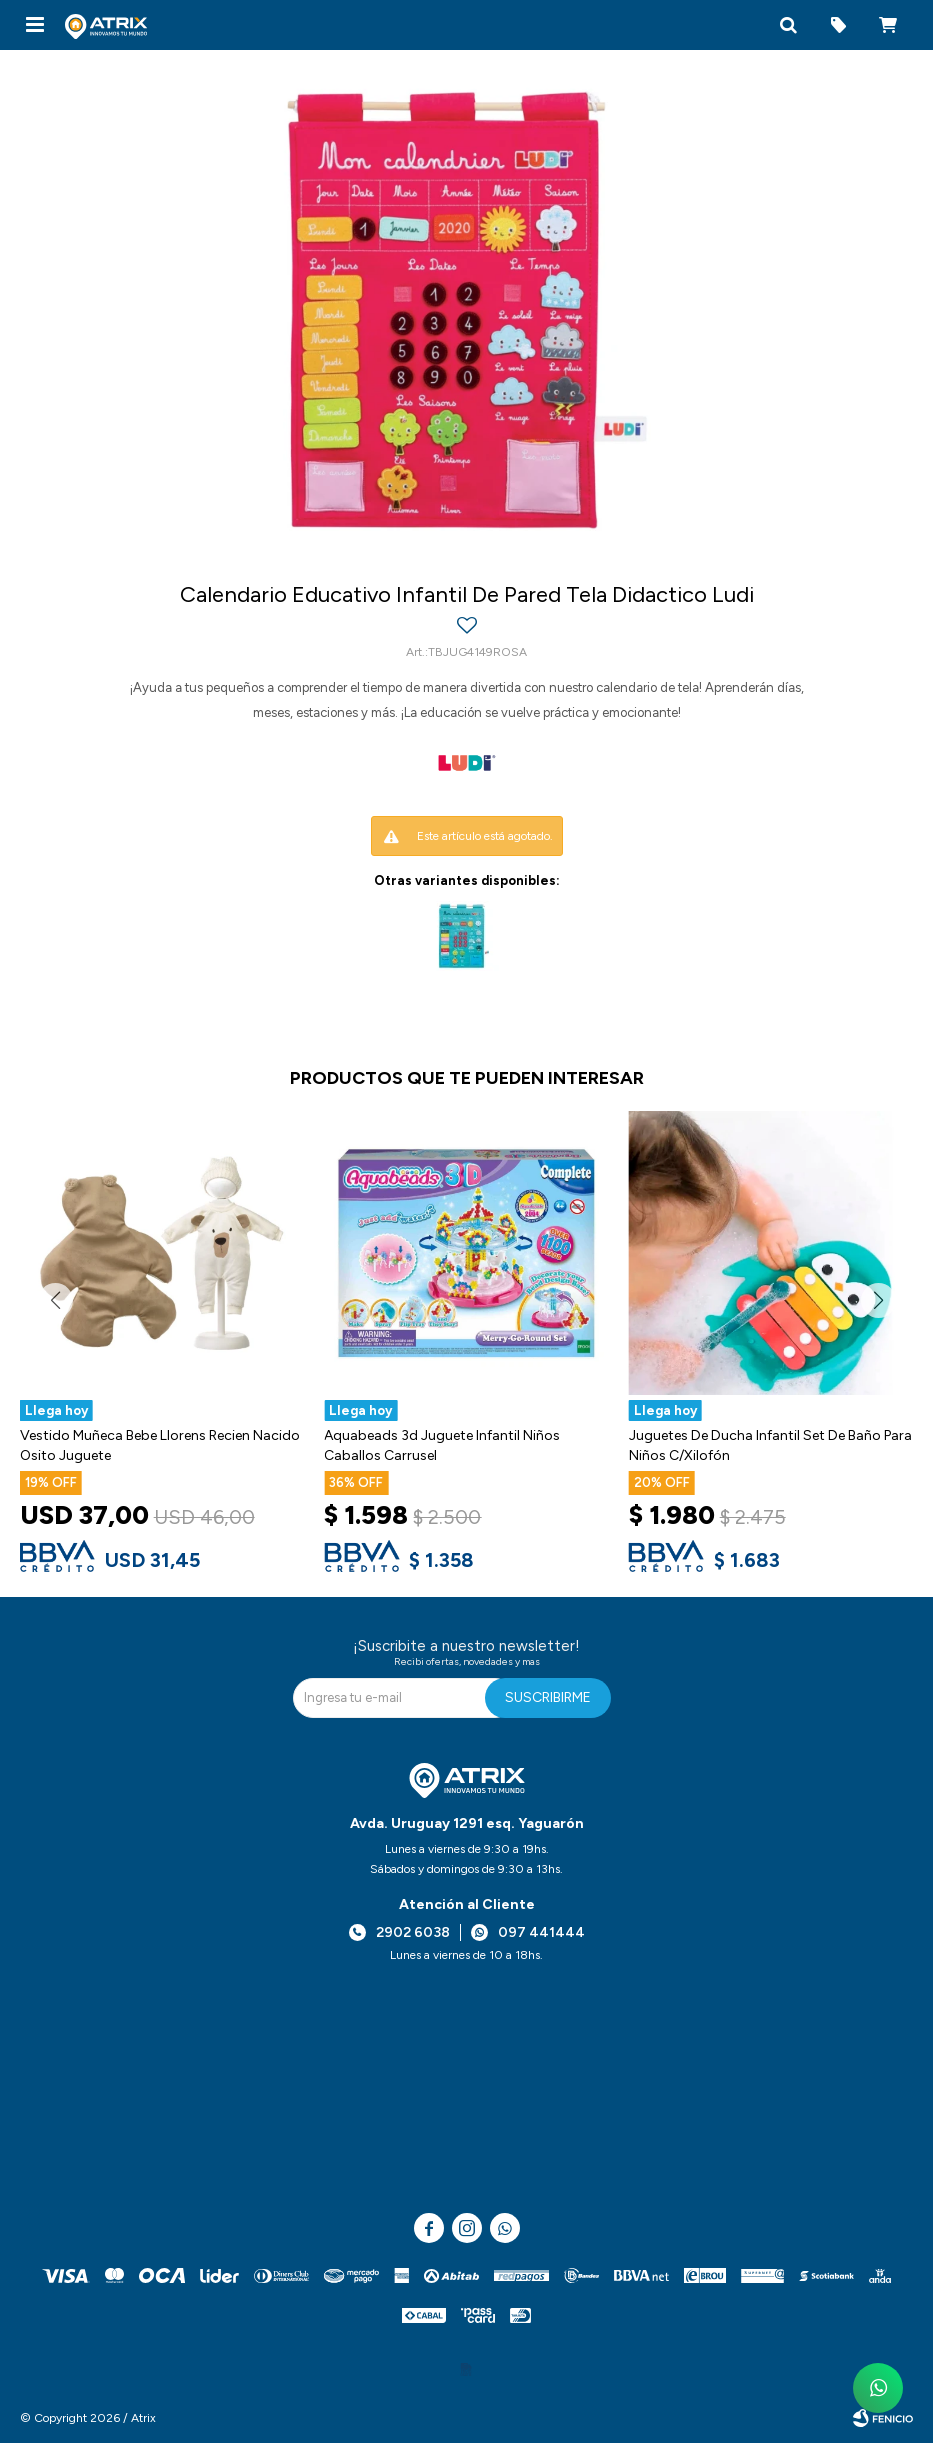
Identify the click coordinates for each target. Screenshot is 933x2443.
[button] (788, 25)
